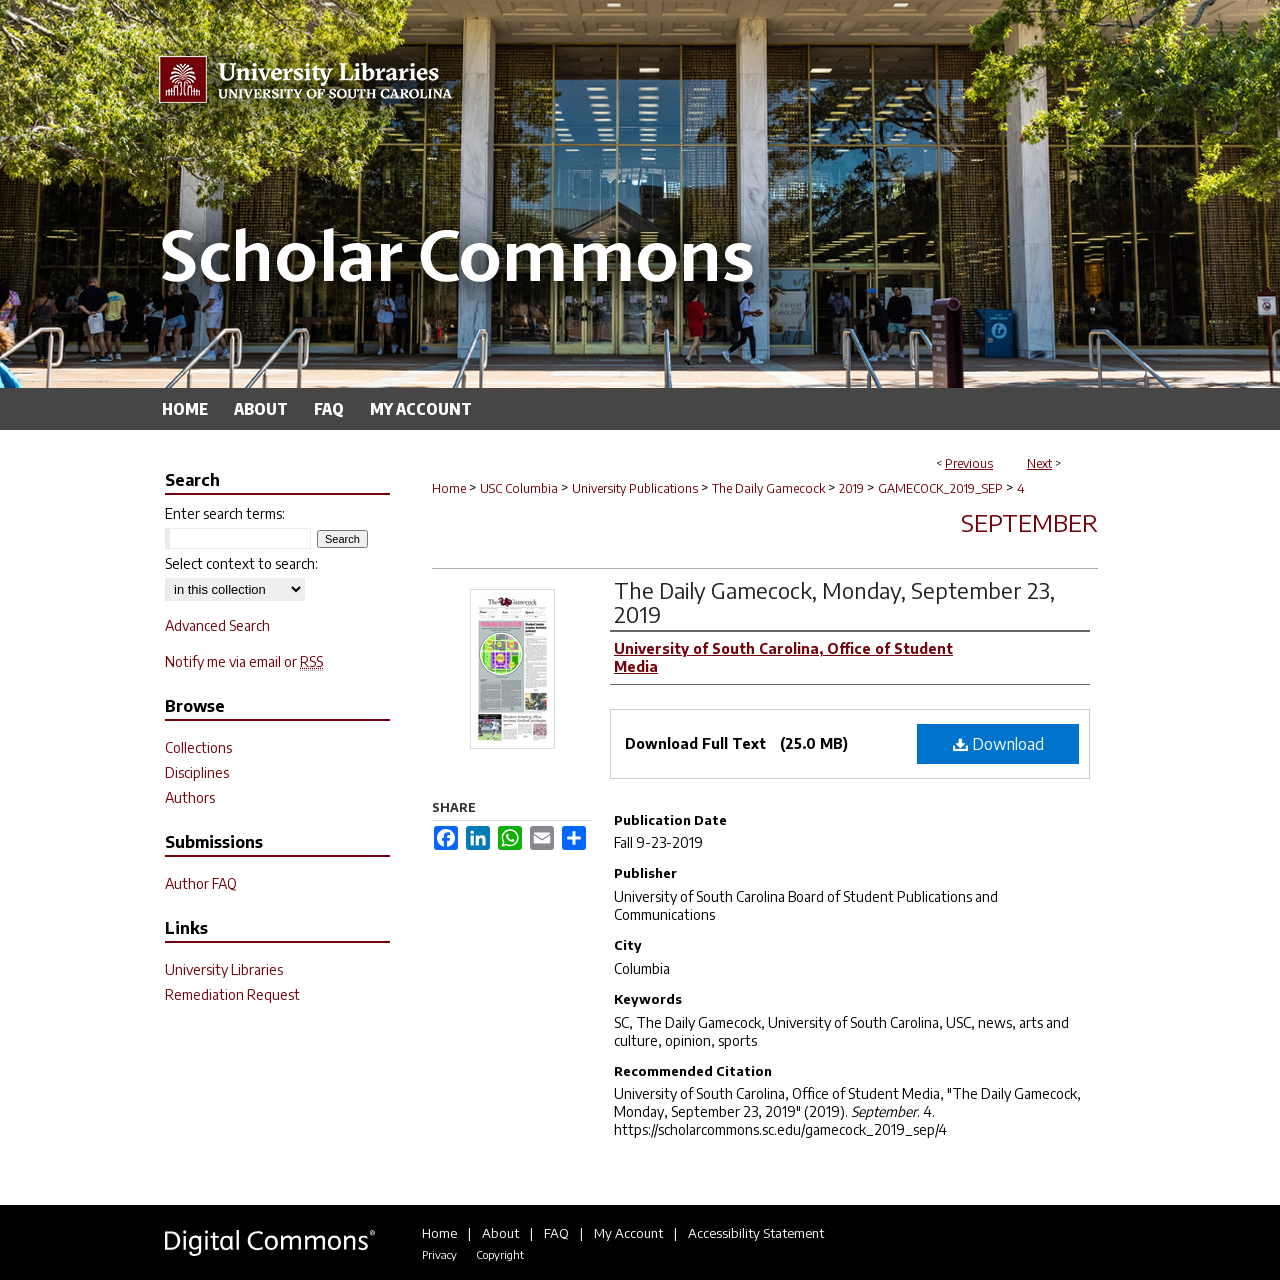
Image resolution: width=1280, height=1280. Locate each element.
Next (1039, 463)
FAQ (556, 1233)
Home (449, 488)
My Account (628, 1233)
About (500, 1233)
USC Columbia (519, 488)
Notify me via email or (244, 661)
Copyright (500, 1254)
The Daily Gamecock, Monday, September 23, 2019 (834, 602)
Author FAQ (201, 883)
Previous (969, 463)
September (1029, 522)
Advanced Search (217, 625)
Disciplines (197, 772)
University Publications (635, 488)
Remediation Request (232, 994)
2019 (851, 488)
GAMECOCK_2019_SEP (940, 488)
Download (998, 744)
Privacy (439, 1254)
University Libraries (224, 969)
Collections (198, 747)
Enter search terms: (225, 513)
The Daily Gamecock (768, 488)
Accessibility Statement (756, 1233)
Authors (190, 797)
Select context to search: (241, 563)
